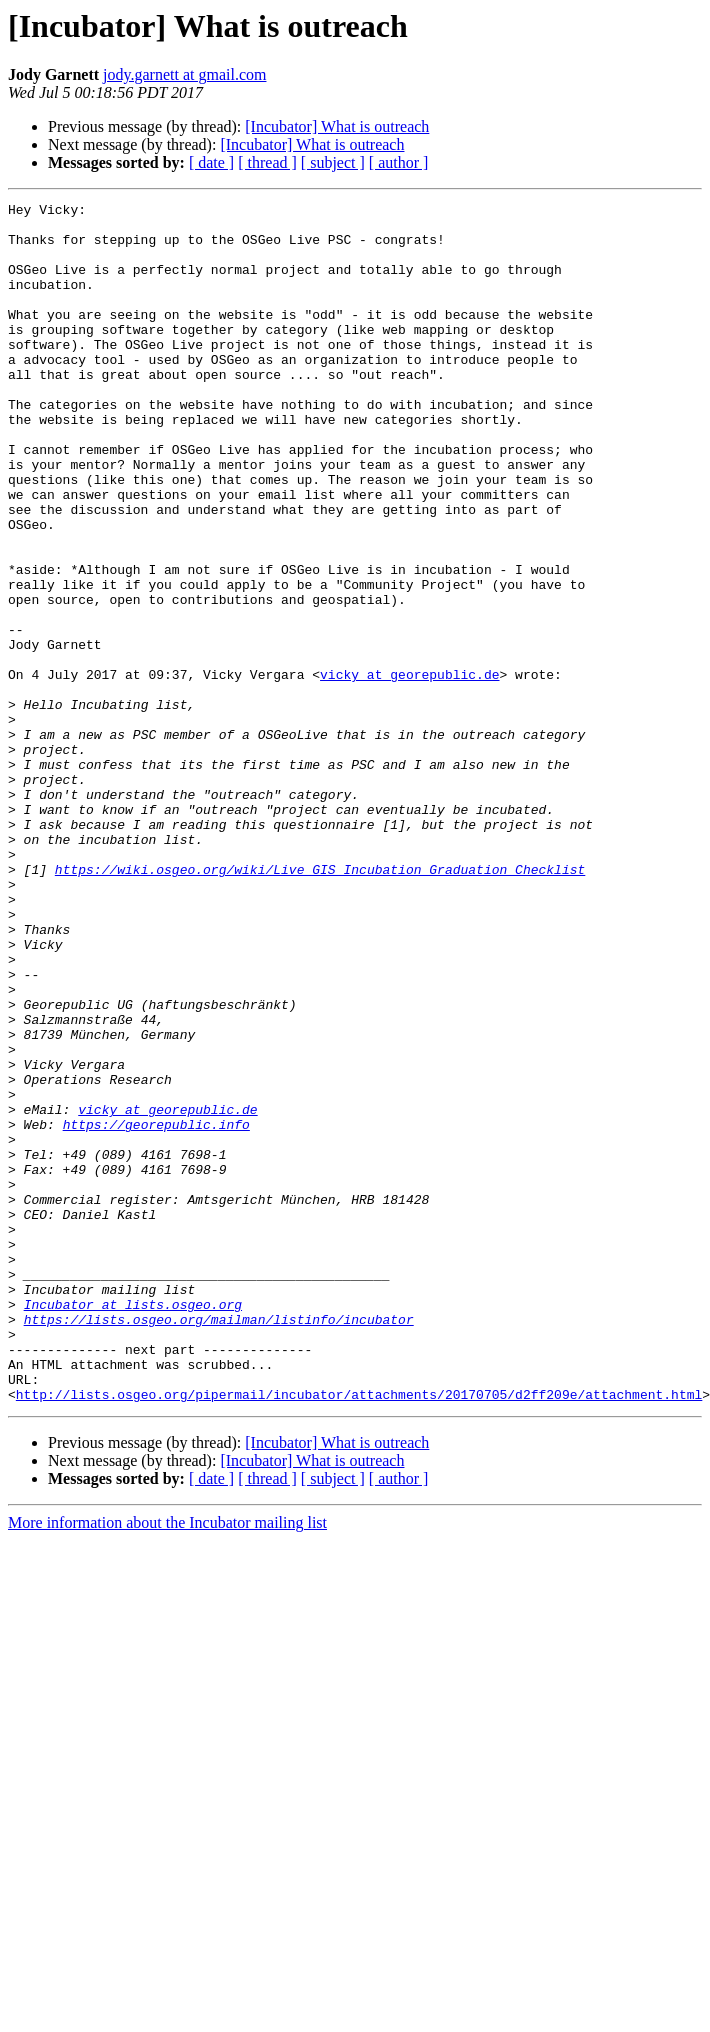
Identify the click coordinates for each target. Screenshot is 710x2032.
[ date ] (211, 162)
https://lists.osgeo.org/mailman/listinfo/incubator (219, 1544)
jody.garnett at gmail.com (184, 74)
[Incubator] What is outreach (337, 126)
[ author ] (399, 162)
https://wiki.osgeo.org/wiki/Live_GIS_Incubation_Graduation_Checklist (320, 1004)
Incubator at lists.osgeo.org (133, 1526)
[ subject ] (333, 162)
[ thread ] (267, 162)
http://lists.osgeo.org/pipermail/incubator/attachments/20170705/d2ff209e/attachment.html (359, 1634)
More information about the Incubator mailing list (167, 1762)
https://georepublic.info (156, 1310)
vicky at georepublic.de (409, 770)
